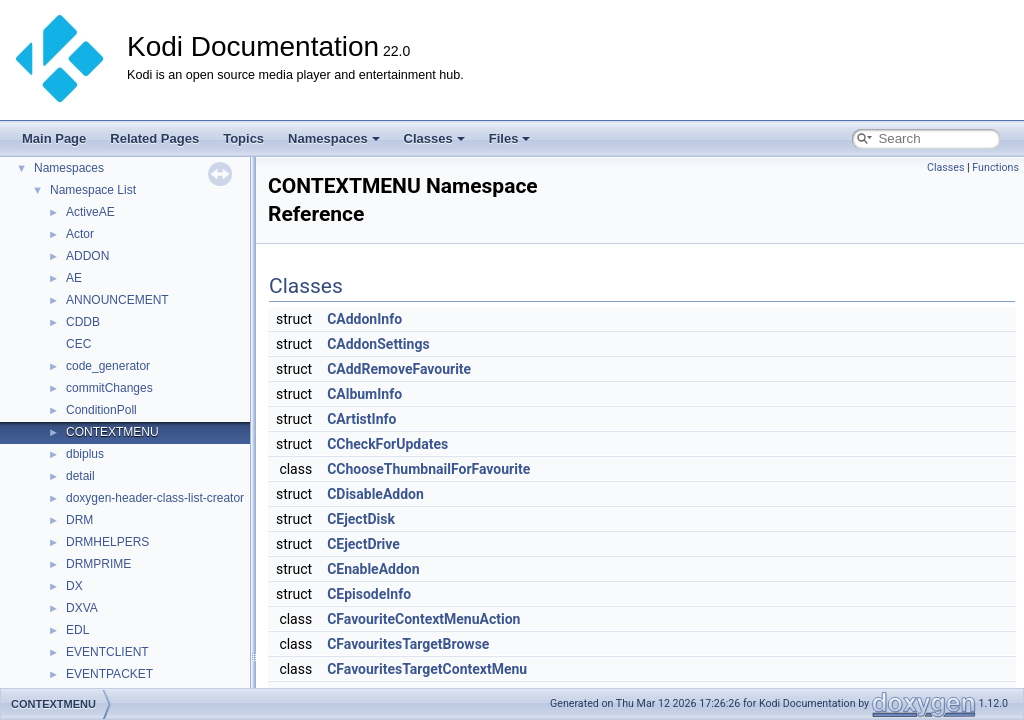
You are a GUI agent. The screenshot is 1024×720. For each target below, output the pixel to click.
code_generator (108, 366)
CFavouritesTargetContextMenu (427, 669)
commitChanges (109, 388)
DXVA (82, 608)
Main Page (54, 138)
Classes (434, 138)
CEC (78, 344)
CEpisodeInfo (369, 594)
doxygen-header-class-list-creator (155, 498)
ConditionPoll (101, 410)
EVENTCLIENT (107, 652)
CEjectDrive (363, 544)
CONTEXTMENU (112, 432)
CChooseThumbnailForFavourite (428, 469)
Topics (243, 138)
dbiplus (85, 454)
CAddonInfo (364, 319)
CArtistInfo (361, 419)
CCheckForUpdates (387, 444)
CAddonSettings (378, 344)
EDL (77, 630)
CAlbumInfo (364, 394)
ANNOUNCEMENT (117, 300)
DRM (79, 520)
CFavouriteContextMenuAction (423, 619)
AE (74, 278)
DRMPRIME (98, 564)
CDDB (83, 322)
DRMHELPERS (107, 542)
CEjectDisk (361, 519)
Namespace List (93, 190)
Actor (80, 234)
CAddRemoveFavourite (399, 369)
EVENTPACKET (109, 674)
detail (80, 476)
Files (510, 138)
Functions (995, 167)
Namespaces (334, 138)
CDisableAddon (375, 494)
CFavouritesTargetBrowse (408, 644)
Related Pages (154, 138)
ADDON (87, 256)
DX (74, 586)
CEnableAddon (373, 569)
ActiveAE (90, 212)
